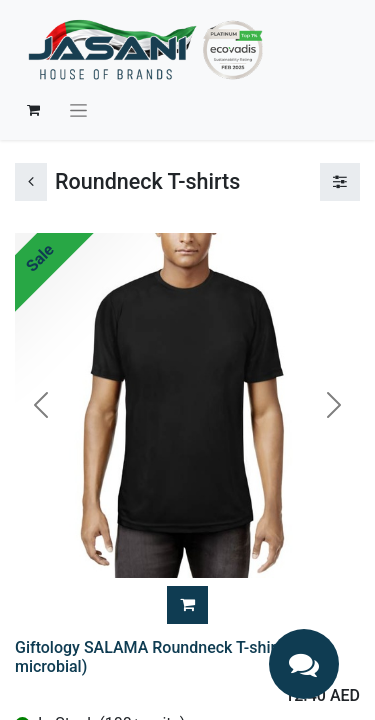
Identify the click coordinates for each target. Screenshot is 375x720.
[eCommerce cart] (33, 110)
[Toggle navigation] (78, 110)
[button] (187, 605)
